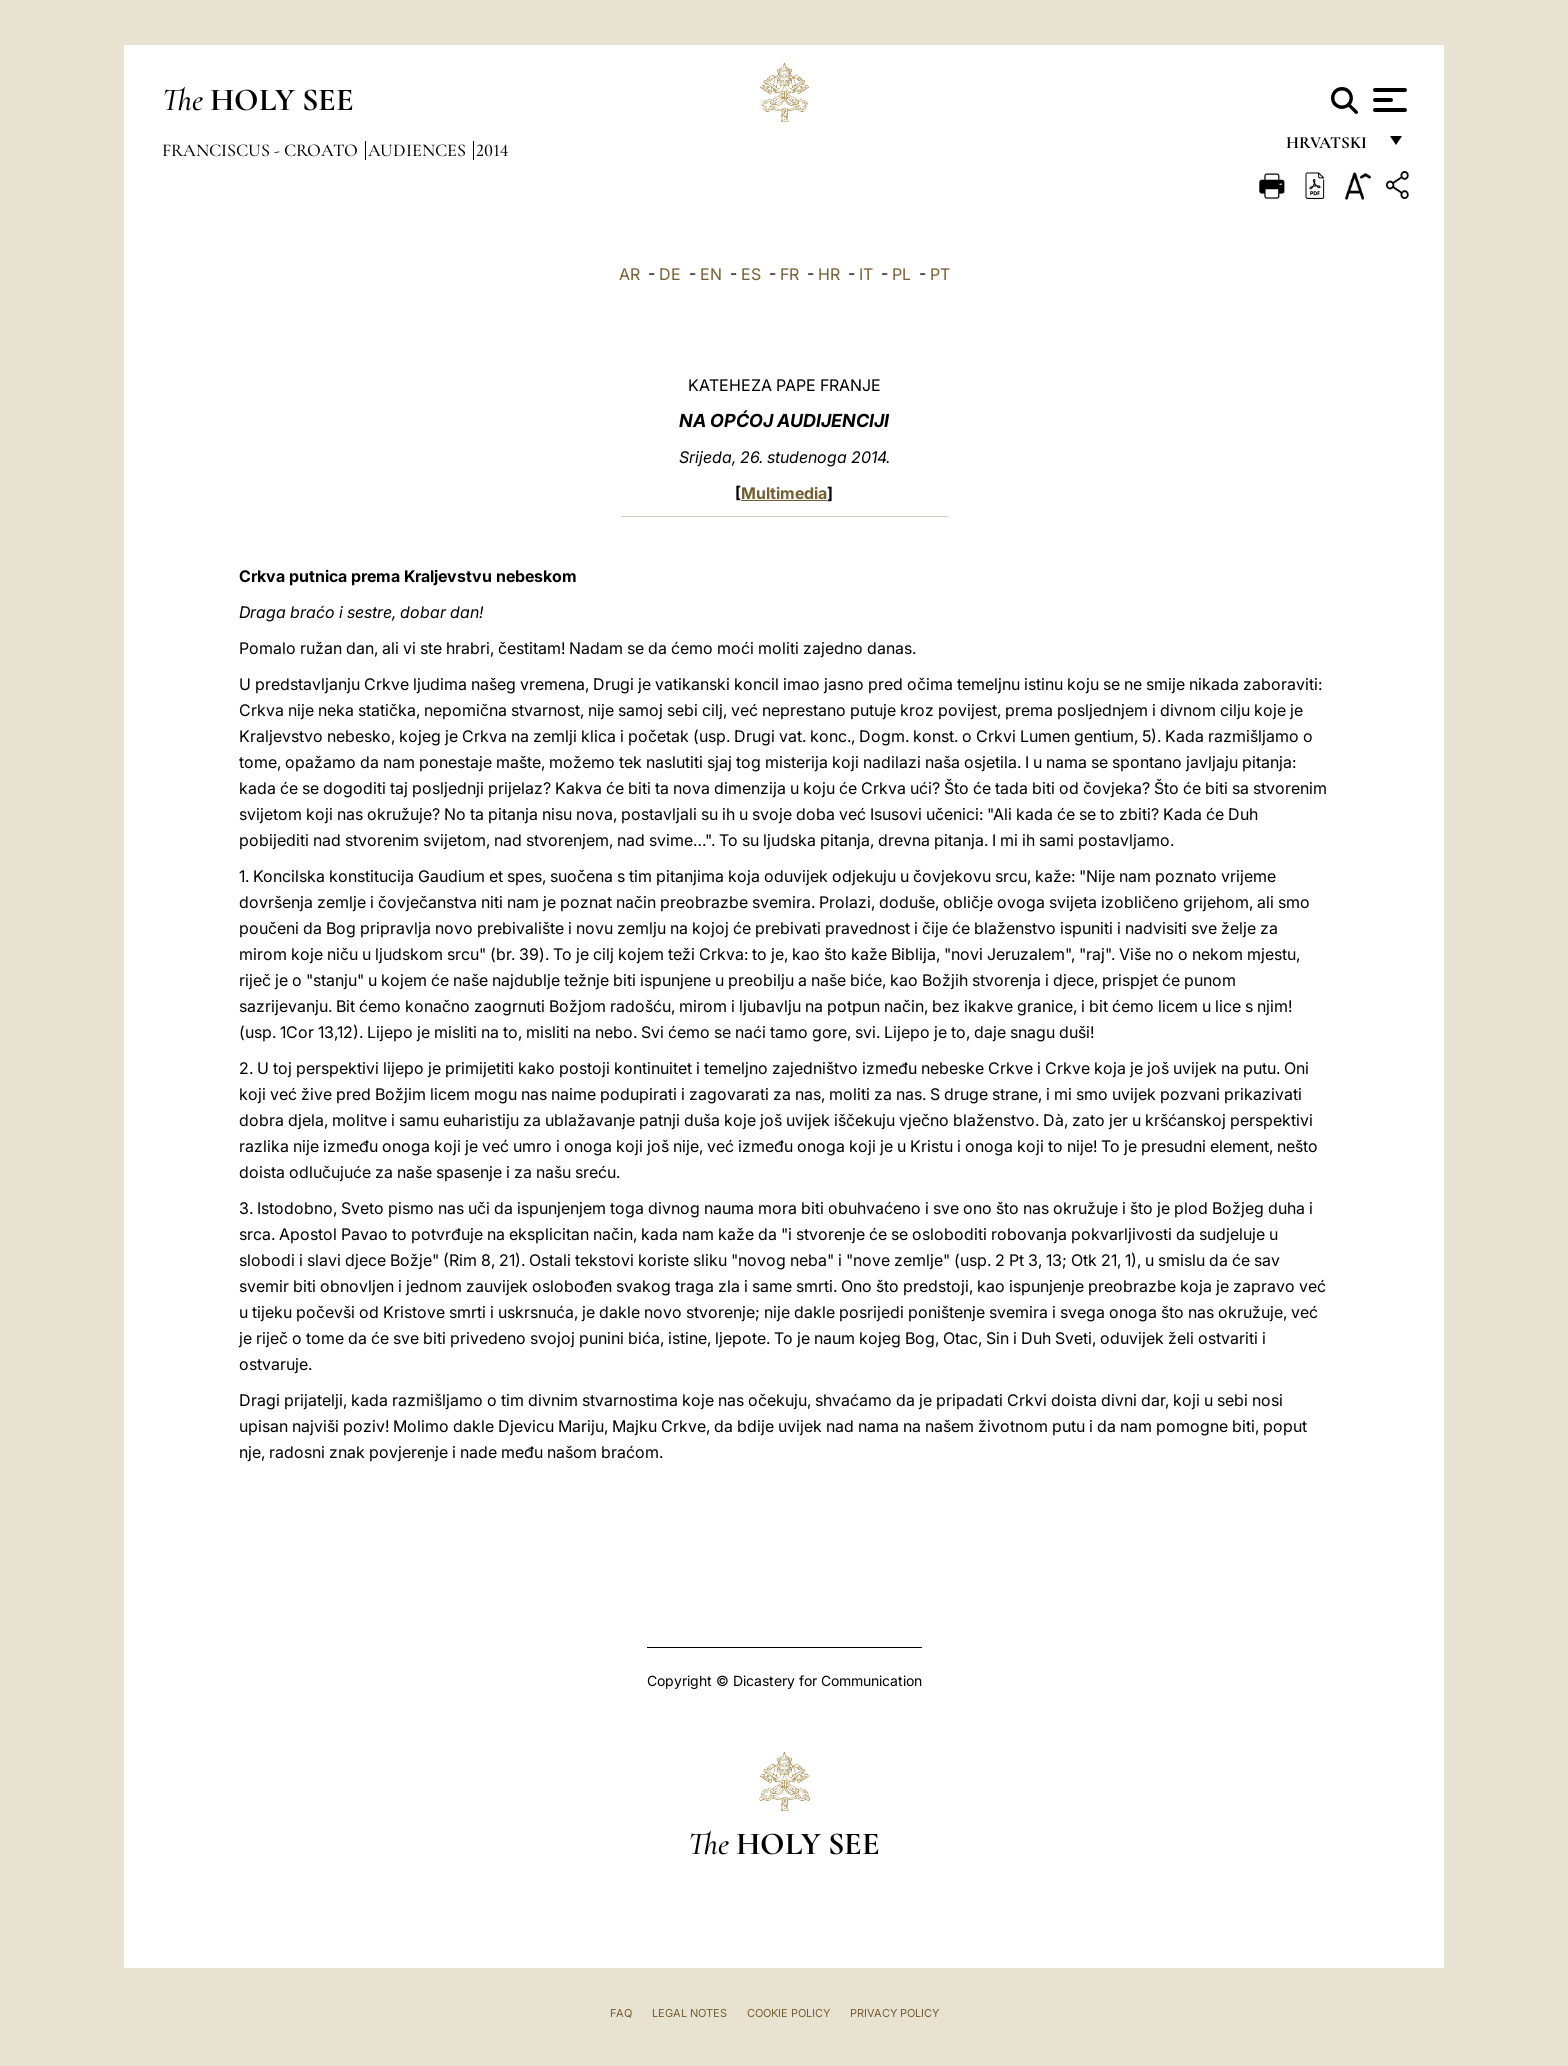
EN (711, 274)
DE (670, 274)
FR (789, 274)
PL (901, 274)
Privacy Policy (894, 2013)
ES (751, 274)
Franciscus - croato (262, 150)
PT (940, 274)
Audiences (419, 150)
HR (829, 274)
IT (866, 274)
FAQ (621, 2013)
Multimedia (784, 493)
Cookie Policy (788, 2013)
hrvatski (1330, 147)
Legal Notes (689, 2013)
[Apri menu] (1387, 100)
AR (629, 274)
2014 (492, 150)
